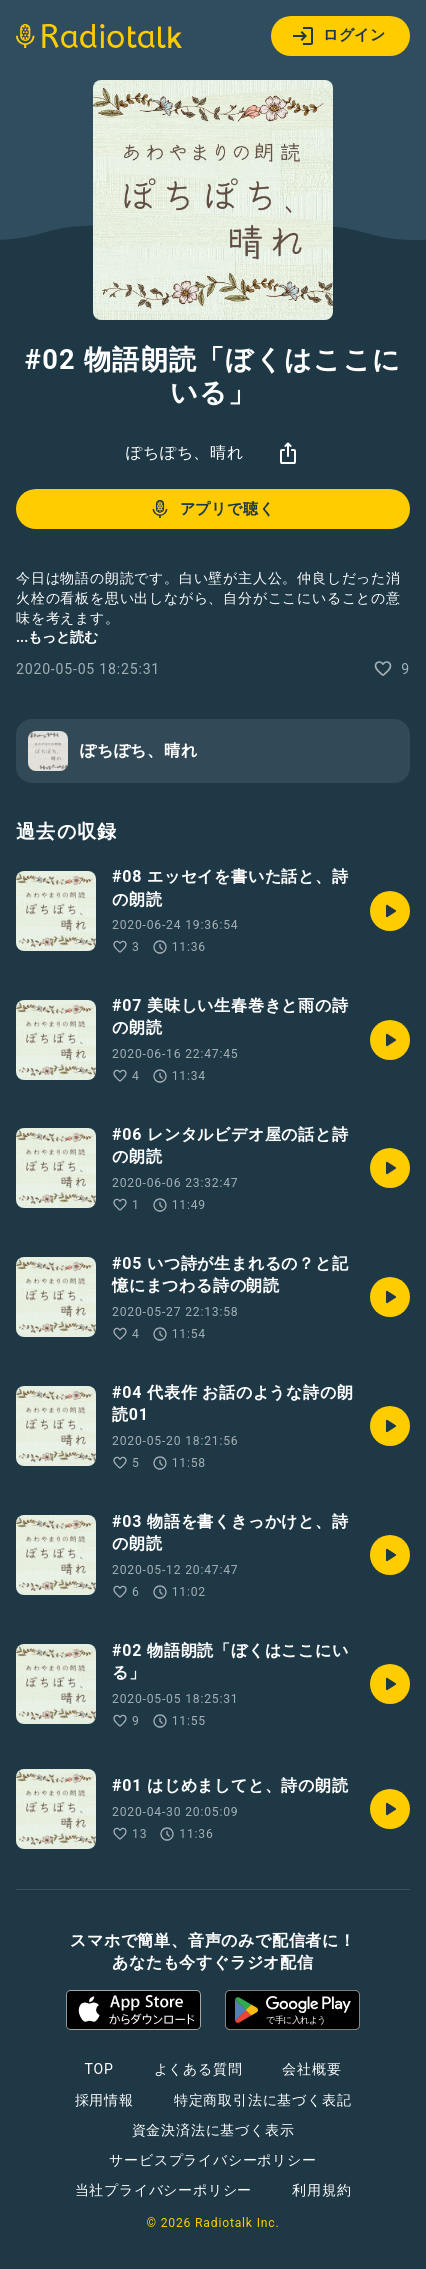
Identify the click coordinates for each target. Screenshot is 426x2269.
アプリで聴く (211, 509)
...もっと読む (57, 637)
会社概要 (311, 2069)
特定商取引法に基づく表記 (263, 2100)
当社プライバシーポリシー (164, 2190)
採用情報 (104, 2100)
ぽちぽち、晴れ (185, 452)
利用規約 (321, 2190)
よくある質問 (198, 2069)
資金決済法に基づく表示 (213, 2130)
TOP (98, 2069)
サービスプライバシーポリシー (212, 2160)
